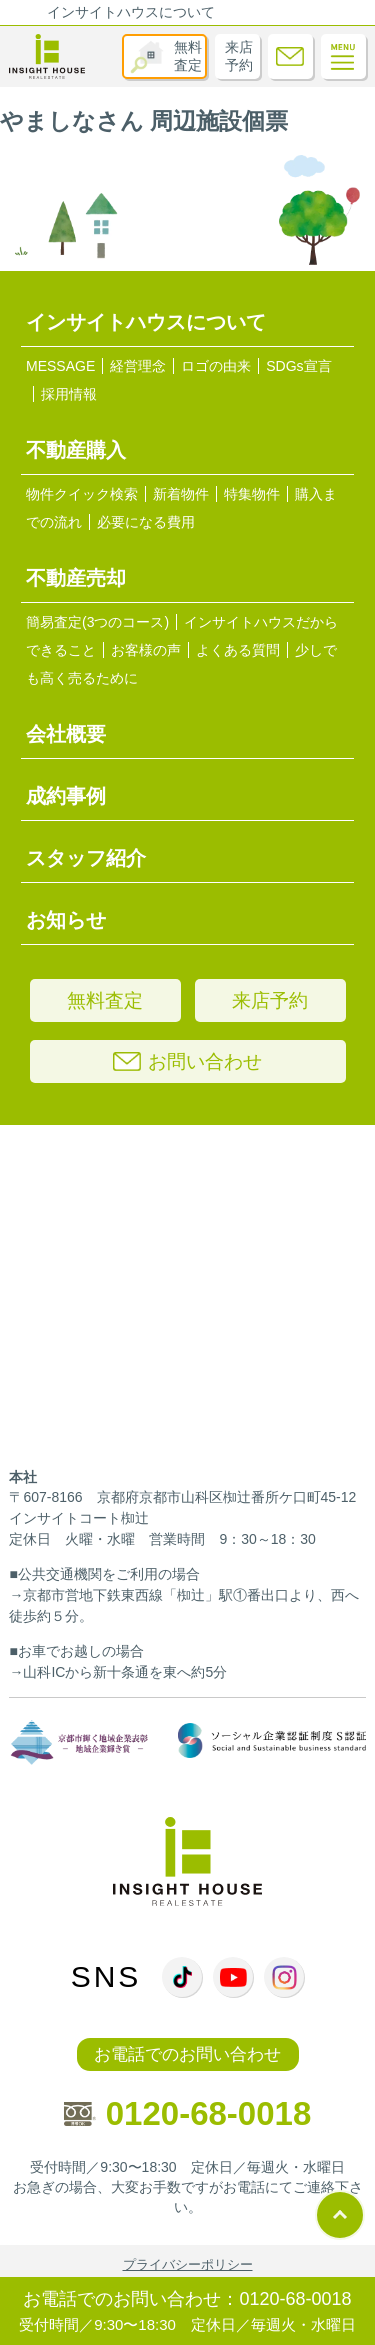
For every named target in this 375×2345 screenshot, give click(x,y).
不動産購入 (76, 450)
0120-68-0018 (188, 2113)
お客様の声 (146, 650)
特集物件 (252, 494)
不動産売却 (76, 578)
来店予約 (239, 56)
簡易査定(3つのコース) (97, 622)
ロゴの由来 (216, 366)
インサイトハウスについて (131, 12)
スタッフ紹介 (86, 858)
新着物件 (181, 494)
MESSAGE (60, 366)
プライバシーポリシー (188, 2264)
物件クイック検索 (82, 494)
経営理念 (138, 366)
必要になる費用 (146, 522)
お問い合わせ (187, 1061)
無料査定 (188, 56)
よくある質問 (238, 650)
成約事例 (66, 796)
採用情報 (69, 394)
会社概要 (66, 734)
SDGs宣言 (298, 366)
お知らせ (66, 920)
